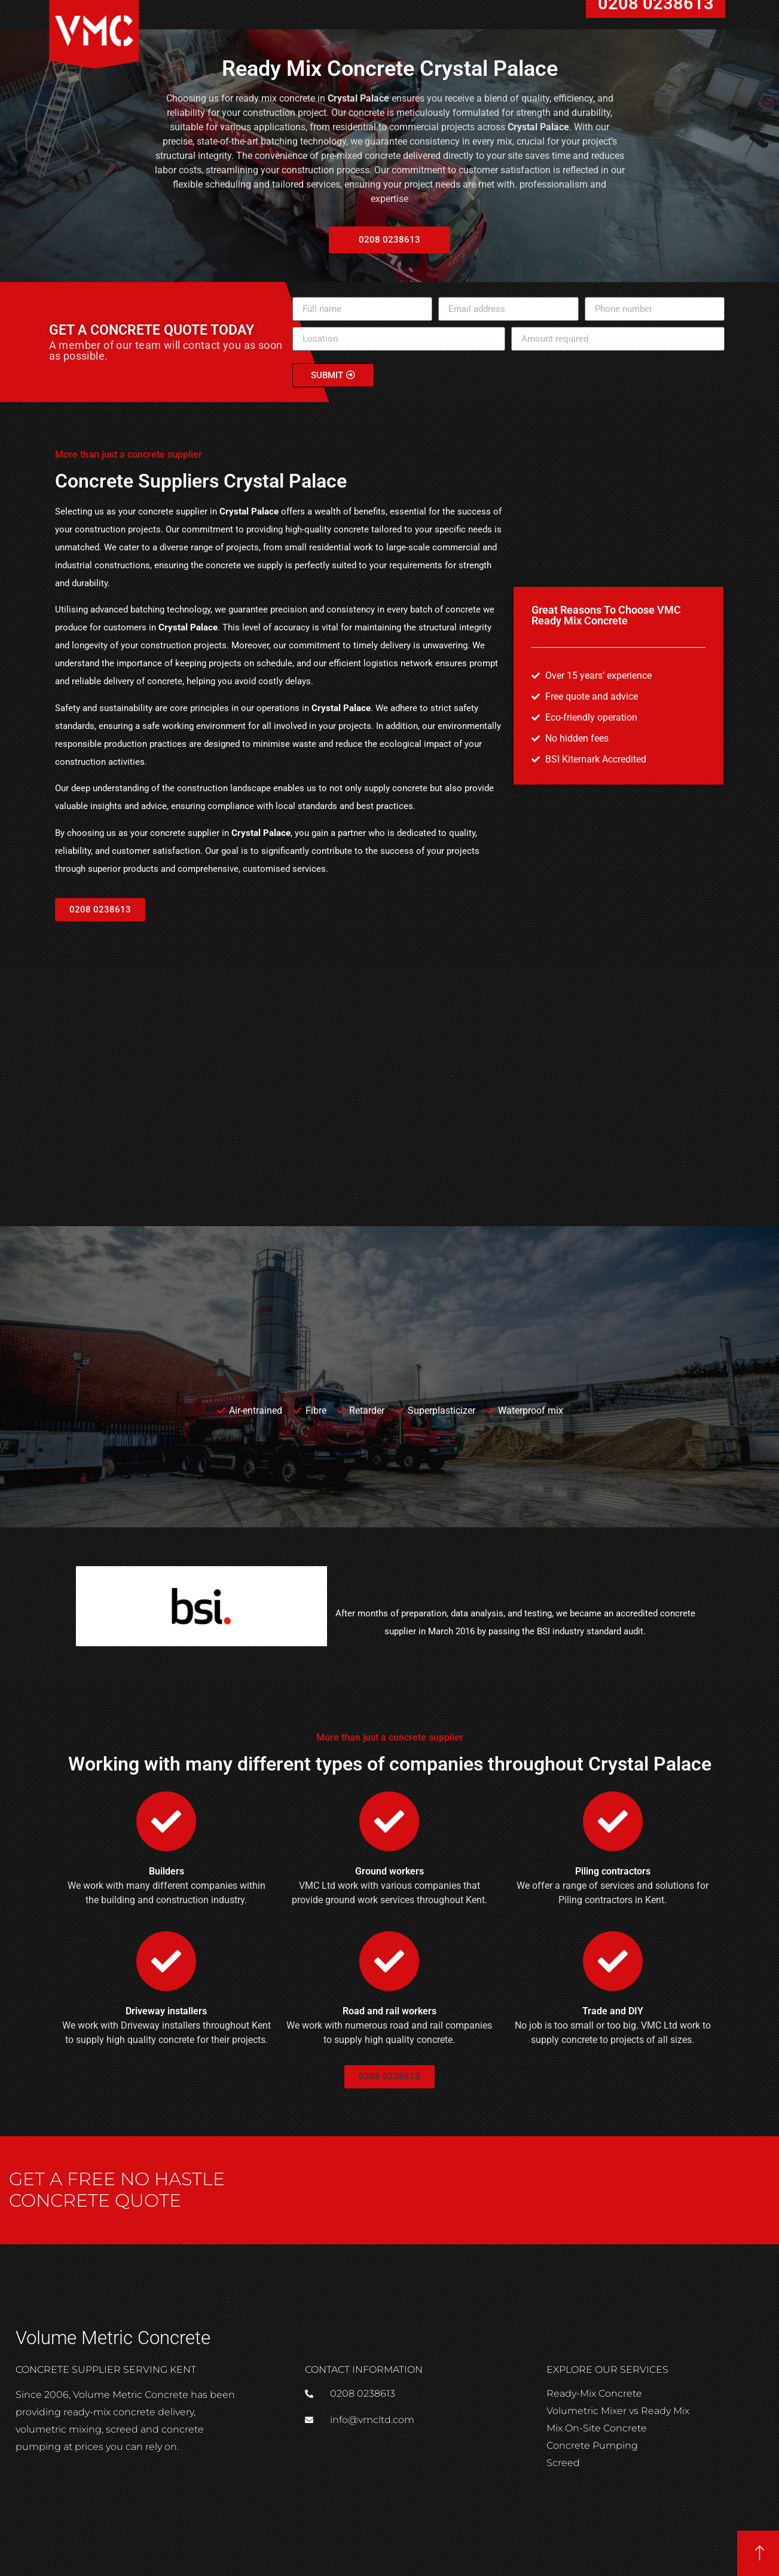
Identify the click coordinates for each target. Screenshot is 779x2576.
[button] (100, 909)
